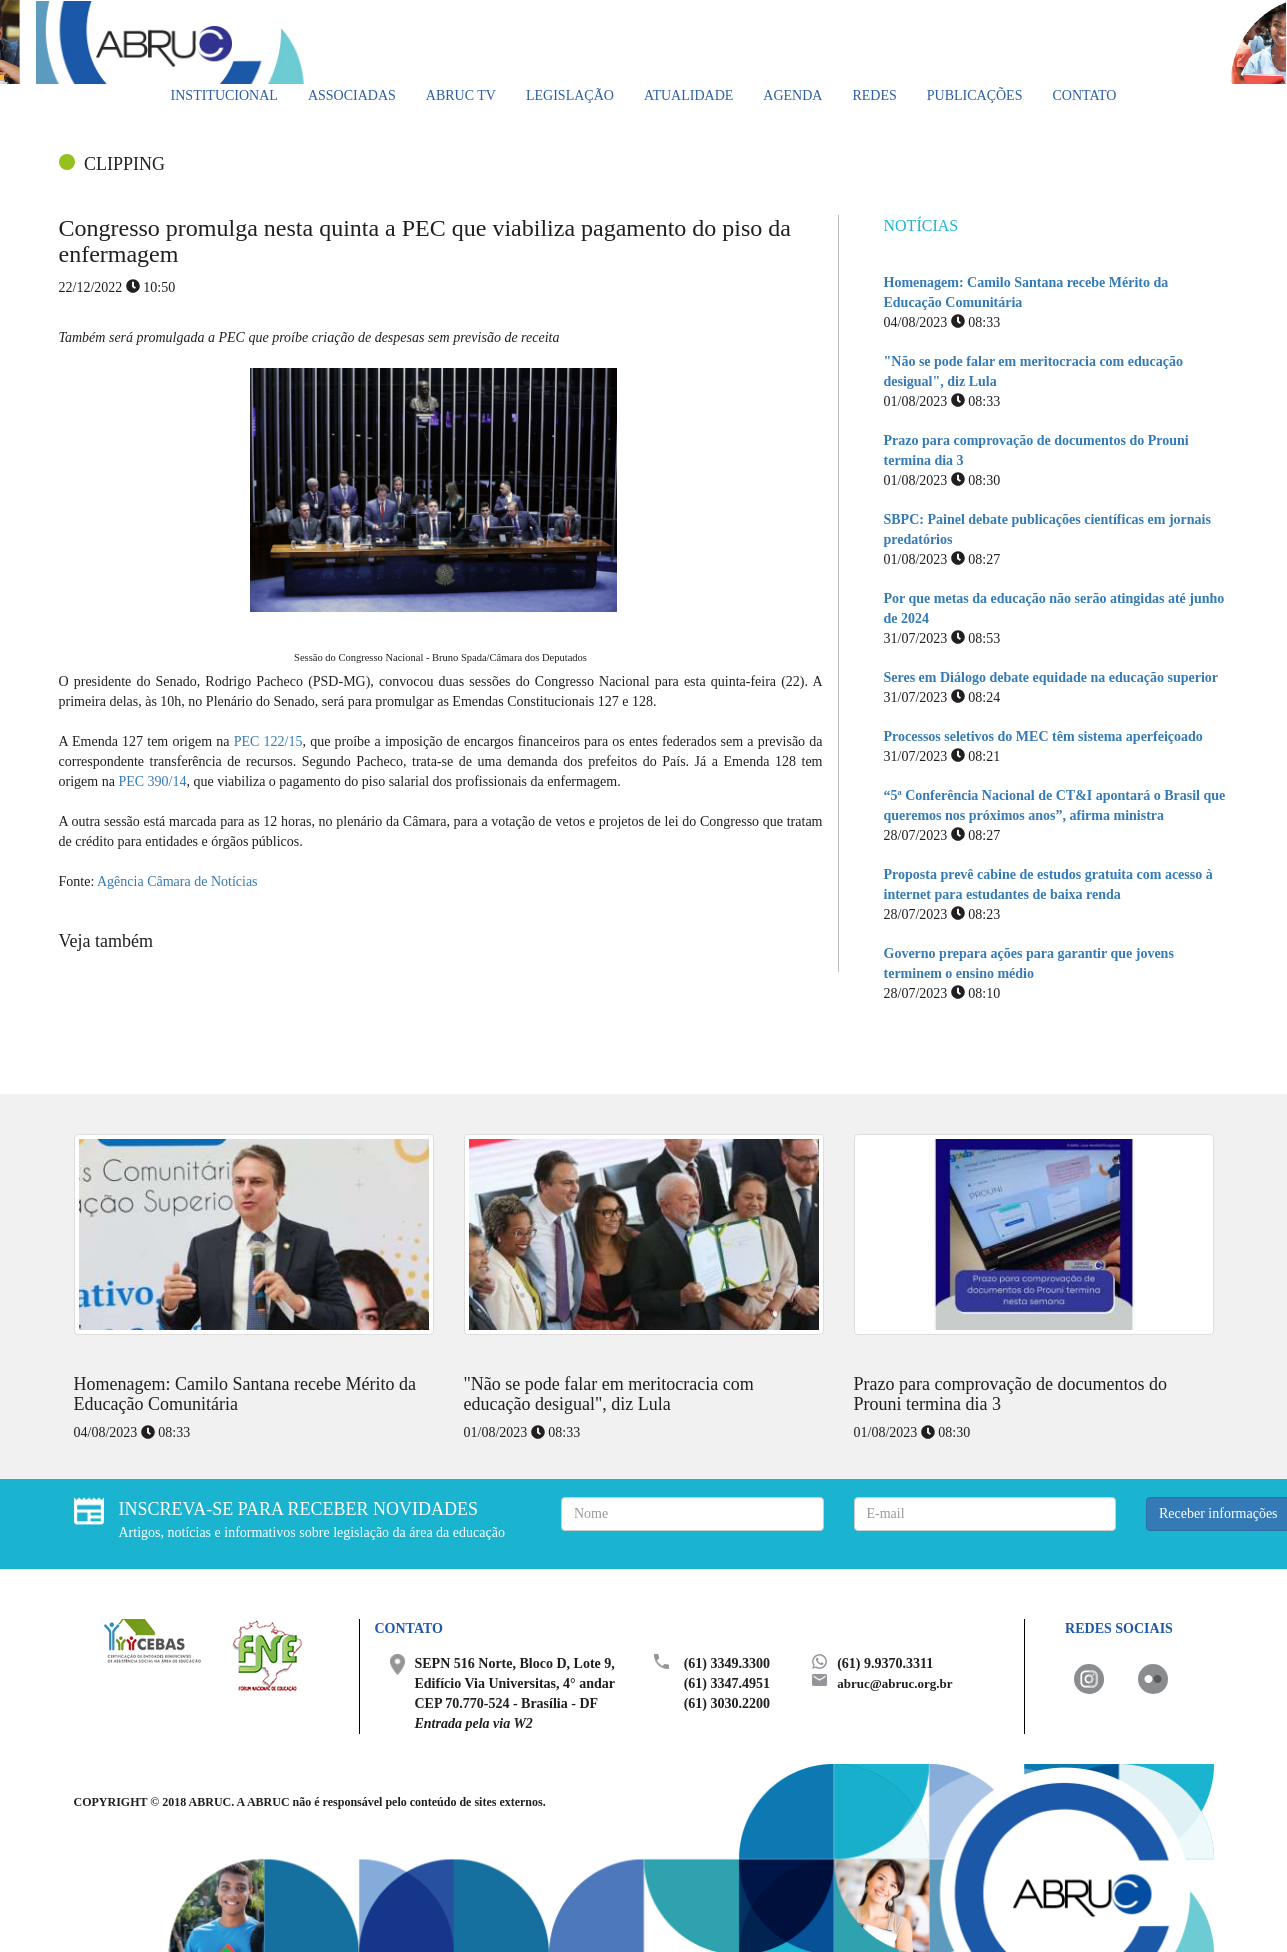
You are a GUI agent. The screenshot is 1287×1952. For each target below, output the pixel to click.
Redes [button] (874, 95)
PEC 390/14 (152, 781)
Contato (1084, 95)
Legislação (570, 95)
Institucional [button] (224, 95)
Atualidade (688, 95)
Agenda (792, 95)
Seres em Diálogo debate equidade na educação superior (1051, 677)
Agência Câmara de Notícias (175, 881)
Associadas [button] (352, 95)
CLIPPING (124, 164)
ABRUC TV (461, 95)
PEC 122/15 (268, 741)
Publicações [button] (975, 95)
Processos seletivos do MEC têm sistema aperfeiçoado (1043, 736)
